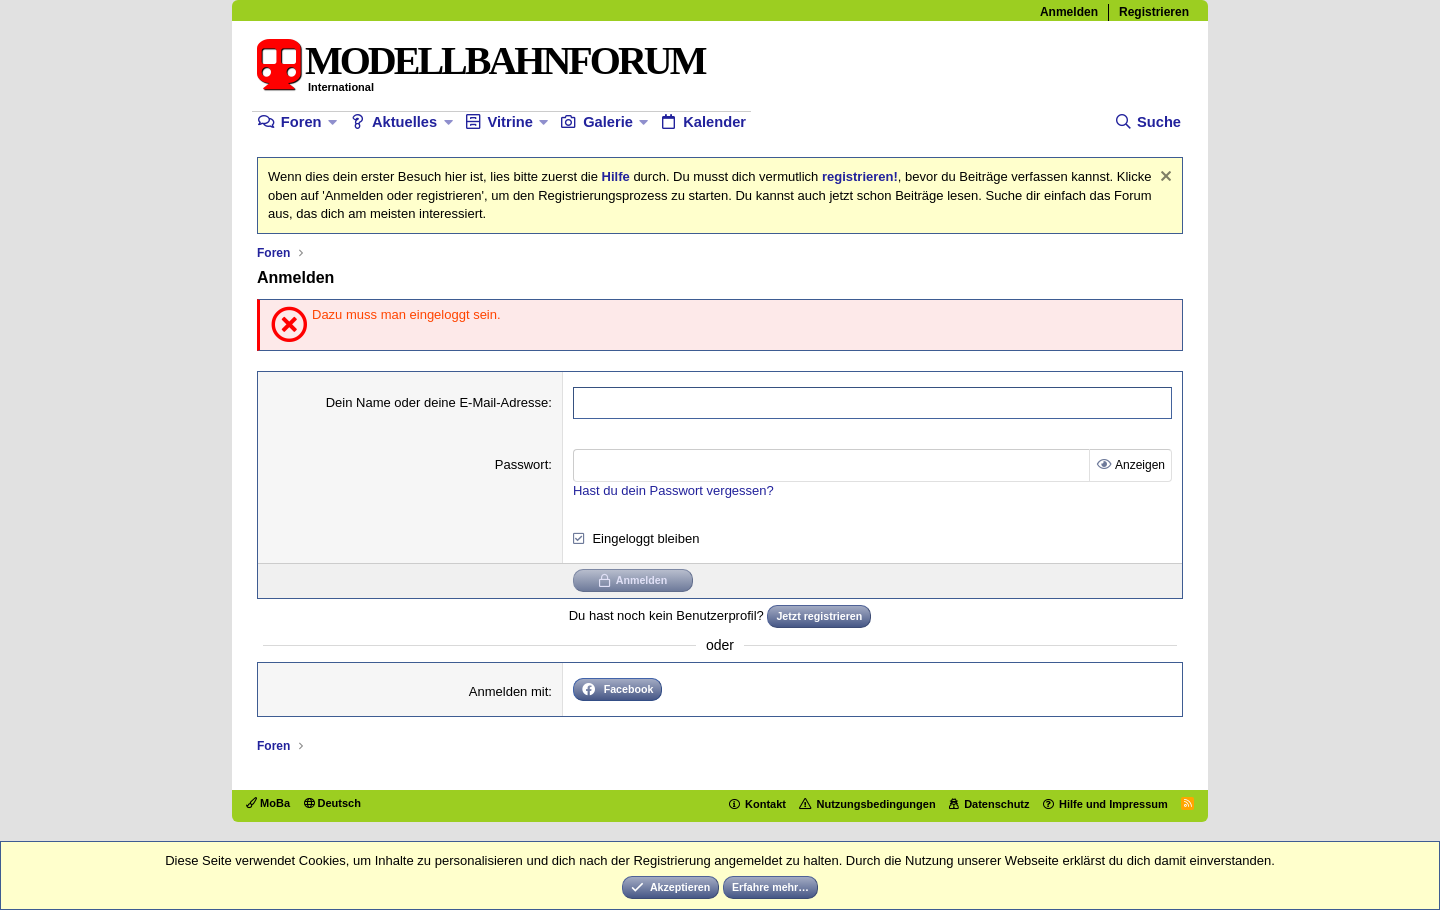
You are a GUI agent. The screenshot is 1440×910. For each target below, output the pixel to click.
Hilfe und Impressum (1113, 804)
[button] (332, 122)
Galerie (608, 122)
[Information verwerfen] (1163, 178)
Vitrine (509, 122)
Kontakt (765, 804)
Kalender (714, 122)
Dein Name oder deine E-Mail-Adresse (437, 402)
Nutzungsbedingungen (875, 804)
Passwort (521, 464)
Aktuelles (404, 122)
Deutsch (332, 803)
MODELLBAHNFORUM (504, 60)
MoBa (268, 803)
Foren (301, 122)
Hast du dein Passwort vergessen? (673, 490)
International (341, 87)
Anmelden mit (508, 691)
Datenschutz (996, 804)
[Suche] (1147, 122)
